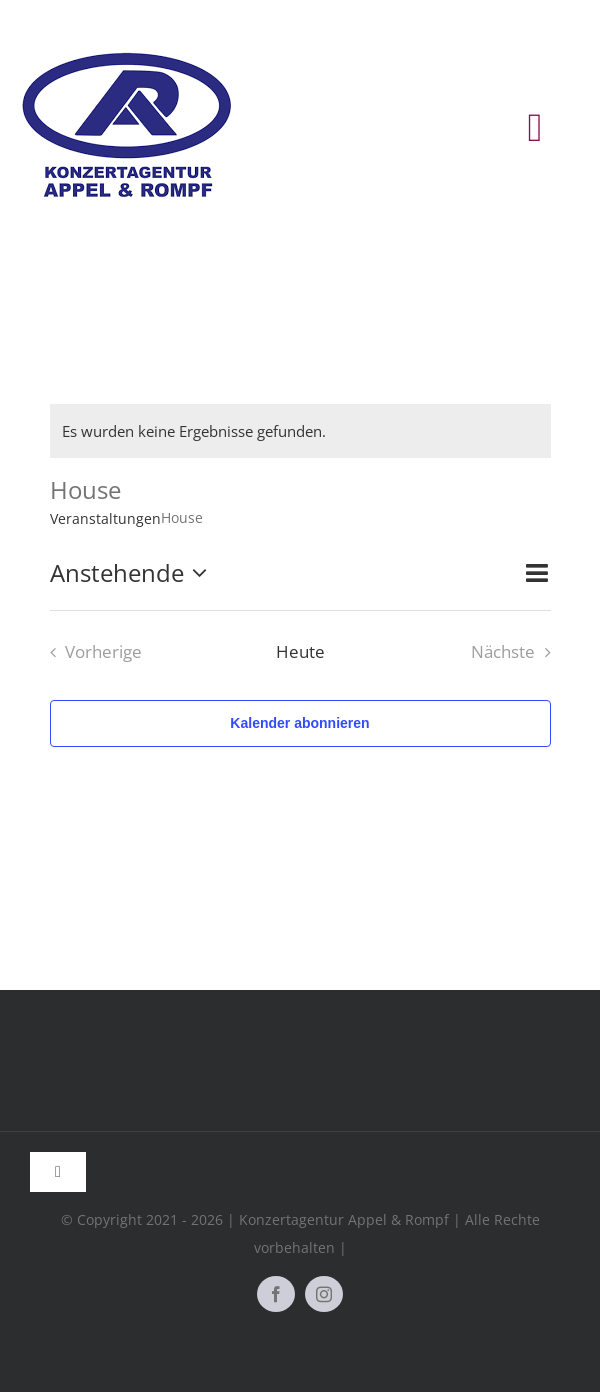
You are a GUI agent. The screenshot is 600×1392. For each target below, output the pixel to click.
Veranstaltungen (105, 518)
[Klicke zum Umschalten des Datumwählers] (133, 573)
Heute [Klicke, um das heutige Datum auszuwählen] (300, 651)
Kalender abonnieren (299, 723)
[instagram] (324, 1294)
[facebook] (276, 1294)
